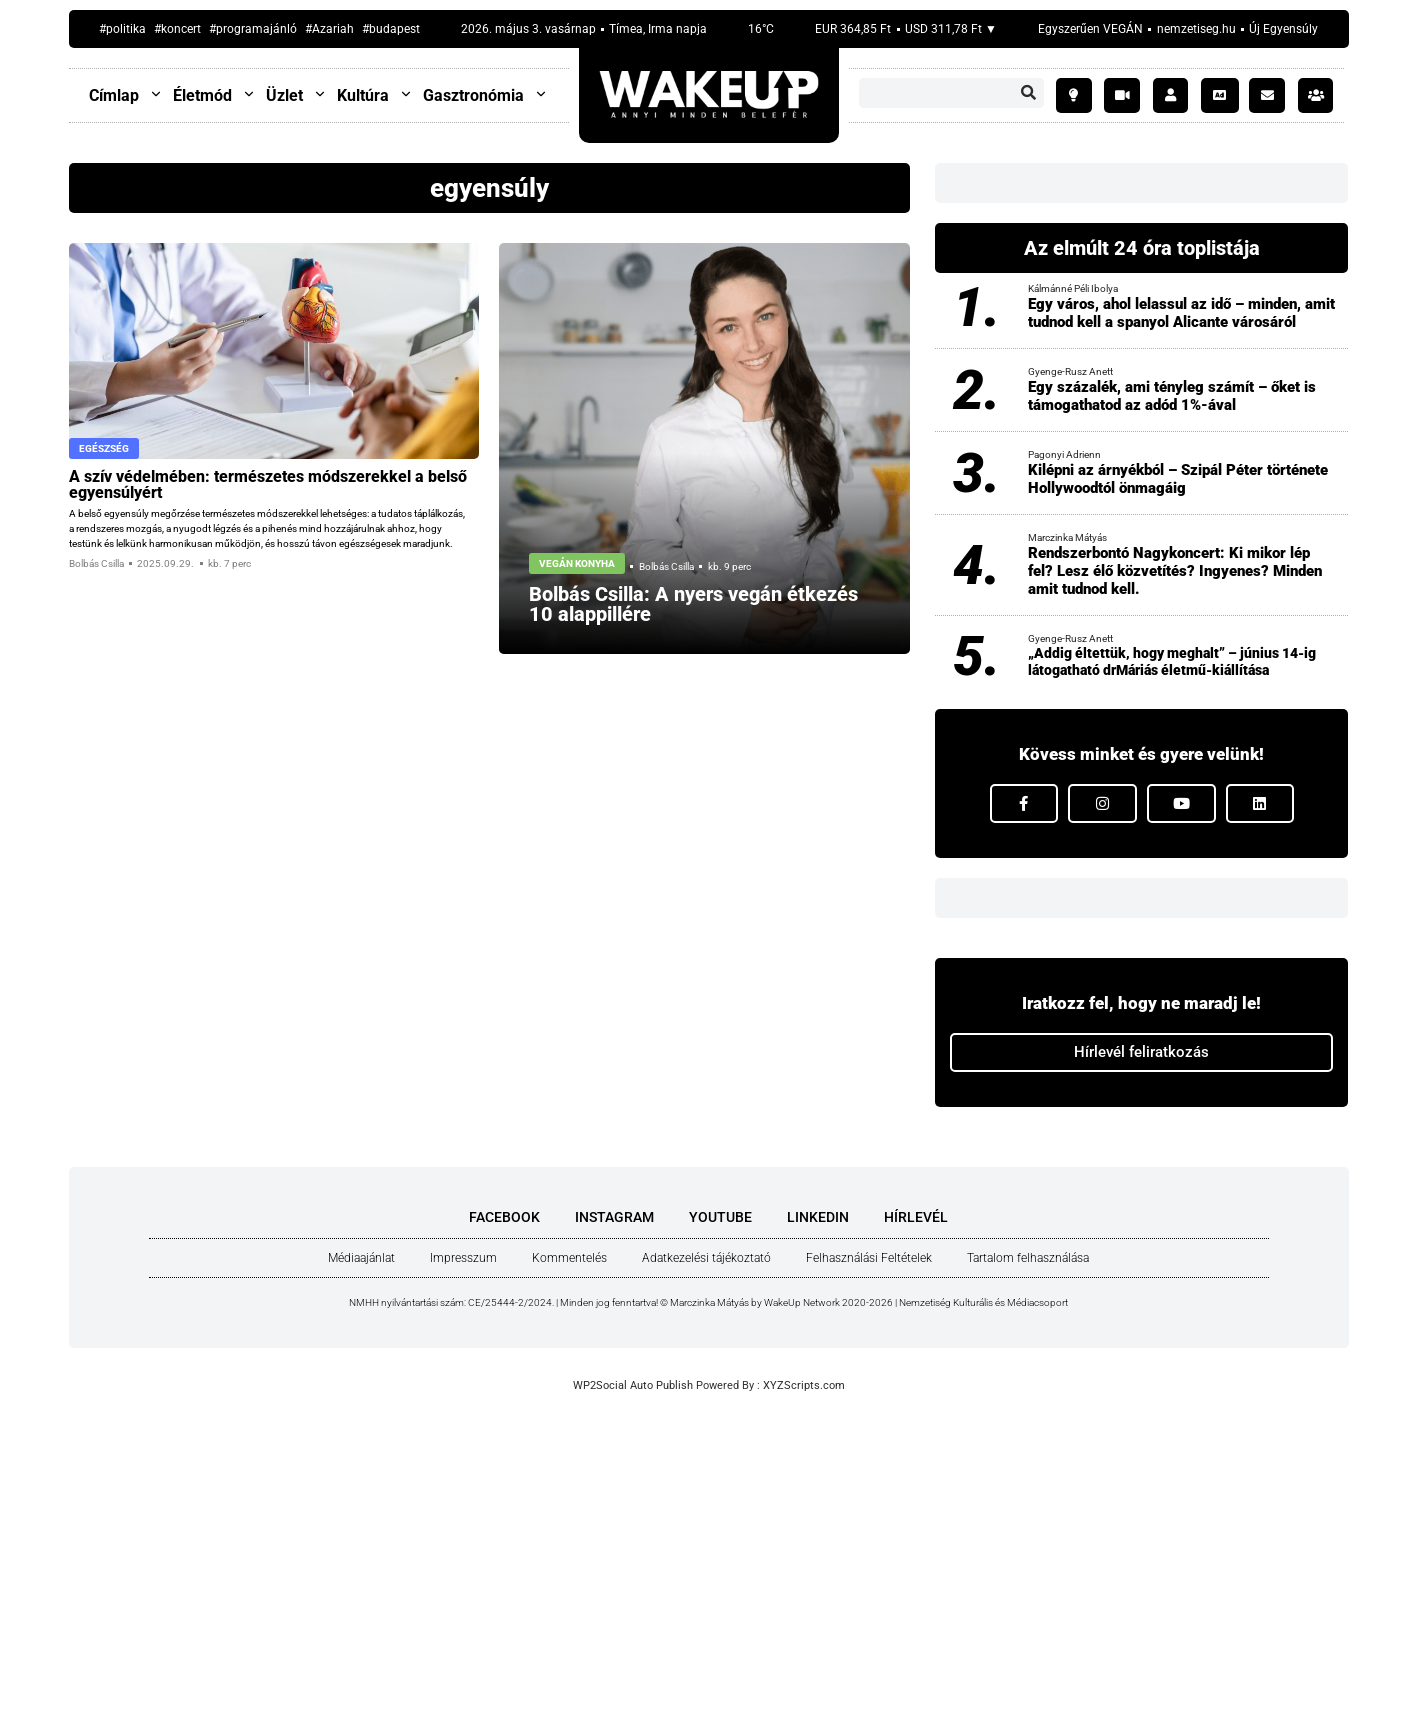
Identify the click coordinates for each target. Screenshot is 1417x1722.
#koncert (177, 29)
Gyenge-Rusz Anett (1070, 371)
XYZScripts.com (804, 1385)
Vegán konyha (577, 563)
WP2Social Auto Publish (633, 1385)
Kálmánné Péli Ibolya (1073, 288)
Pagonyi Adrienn (1064, 454)
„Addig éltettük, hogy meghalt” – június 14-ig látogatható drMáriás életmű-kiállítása (1172, 661)
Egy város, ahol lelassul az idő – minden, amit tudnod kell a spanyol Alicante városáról (1181, 313)
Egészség (104, 448)
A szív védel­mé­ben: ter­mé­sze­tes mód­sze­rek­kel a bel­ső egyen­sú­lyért (268, 484)
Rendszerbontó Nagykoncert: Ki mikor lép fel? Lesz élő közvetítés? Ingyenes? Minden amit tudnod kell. (1175, 571)
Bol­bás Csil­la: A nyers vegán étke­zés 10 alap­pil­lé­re (693, 604)
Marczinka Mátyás (1067, 537)
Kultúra (375, 95)
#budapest (391, 29)
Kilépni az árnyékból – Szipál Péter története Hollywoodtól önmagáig (1178, 479)
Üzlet (296, 95)
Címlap (126, 95)
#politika (122, 29)
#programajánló (253, 29)
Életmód (214, 95)
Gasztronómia (485, 95)
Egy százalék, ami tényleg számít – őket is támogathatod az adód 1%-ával (1172, 396)
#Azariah (329, 29)
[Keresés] (1029, 93)
